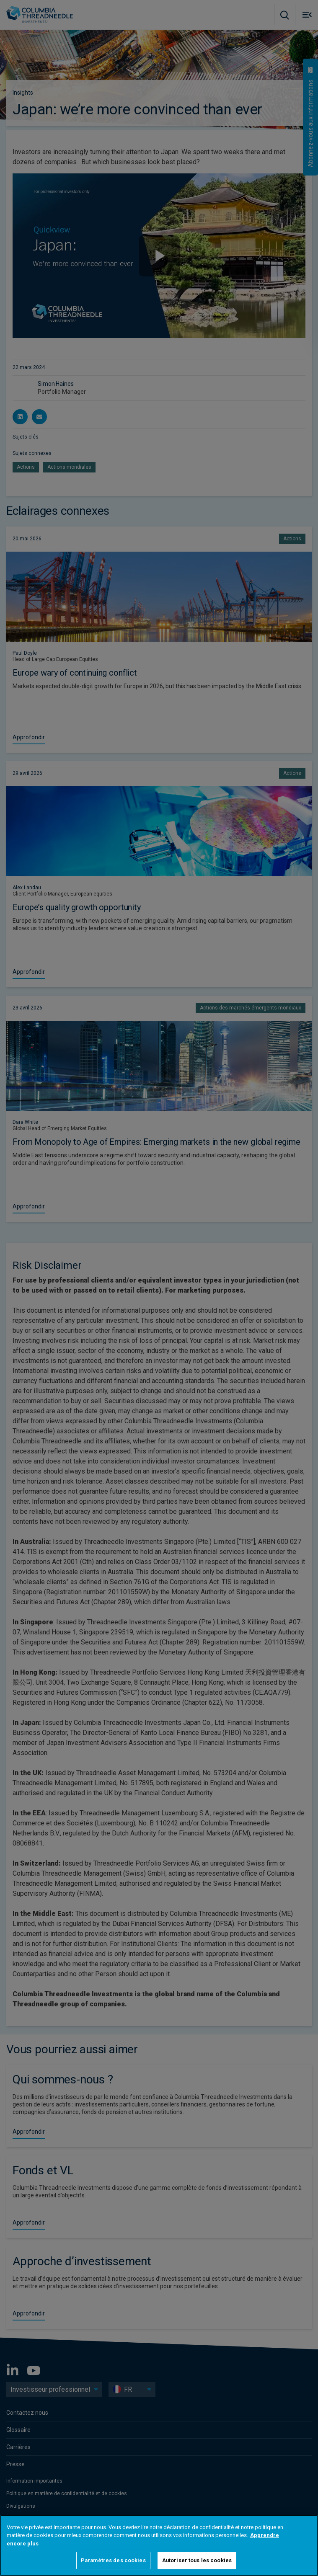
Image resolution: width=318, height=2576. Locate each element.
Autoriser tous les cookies (197, 2560)
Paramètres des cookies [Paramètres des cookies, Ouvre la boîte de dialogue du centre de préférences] (113, 2560)
